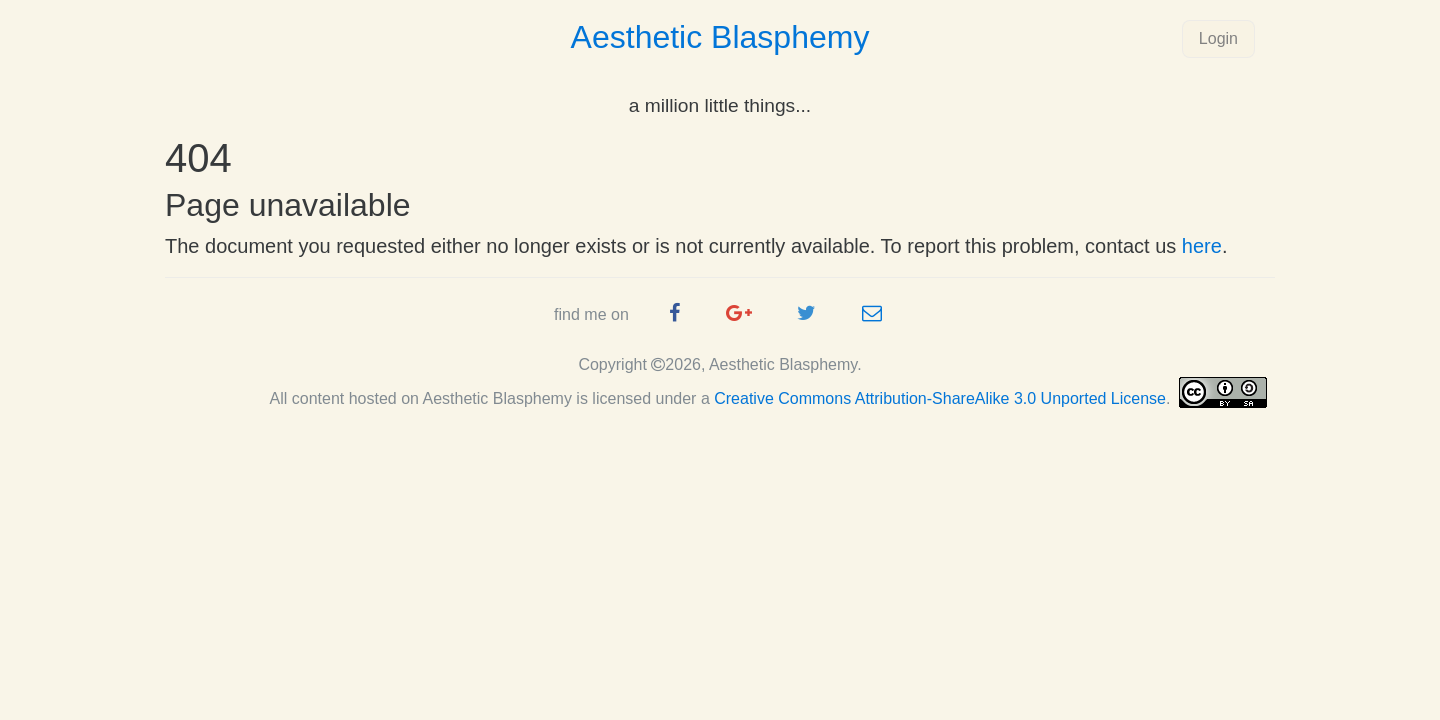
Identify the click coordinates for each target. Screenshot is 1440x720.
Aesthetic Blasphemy (720, 37)
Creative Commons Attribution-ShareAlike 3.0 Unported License (940, 398)
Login (1218, 38)
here (1202, 246)
